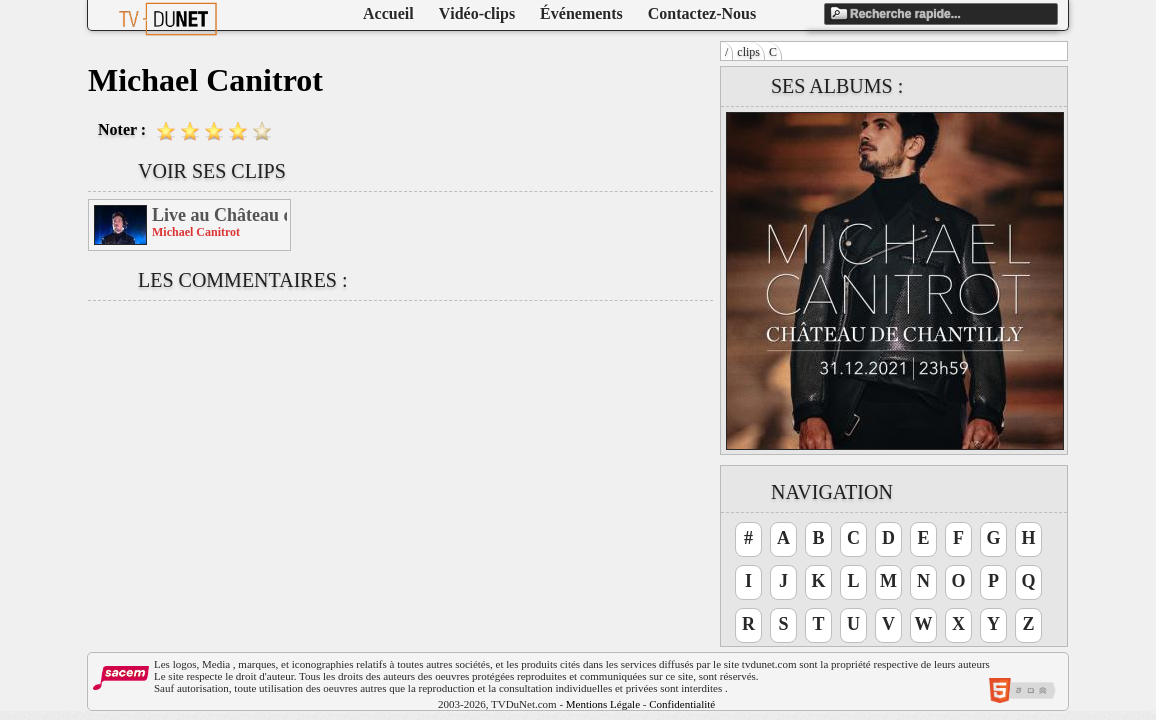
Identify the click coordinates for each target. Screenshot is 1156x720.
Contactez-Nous (702, 13)
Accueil (388, 13)
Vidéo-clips (477, 13)
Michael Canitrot (196, 232)
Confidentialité (682, 704)
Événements (581, 13)
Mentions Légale (603, 704)
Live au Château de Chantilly (219, 215)
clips (748, 52)
